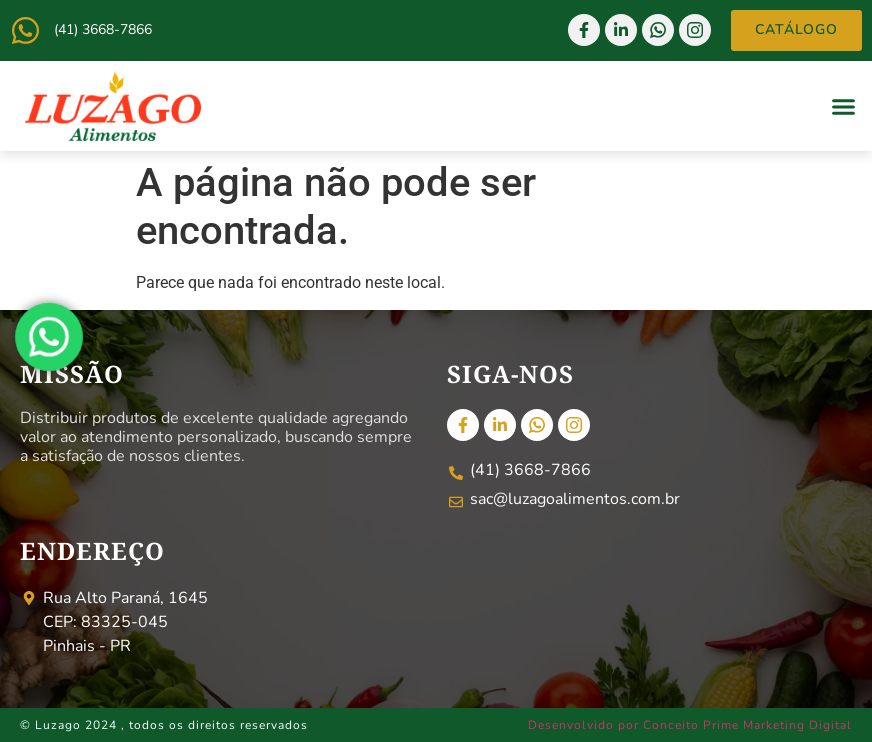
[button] (844, 106)
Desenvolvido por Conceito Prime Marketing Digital (690, 725)
